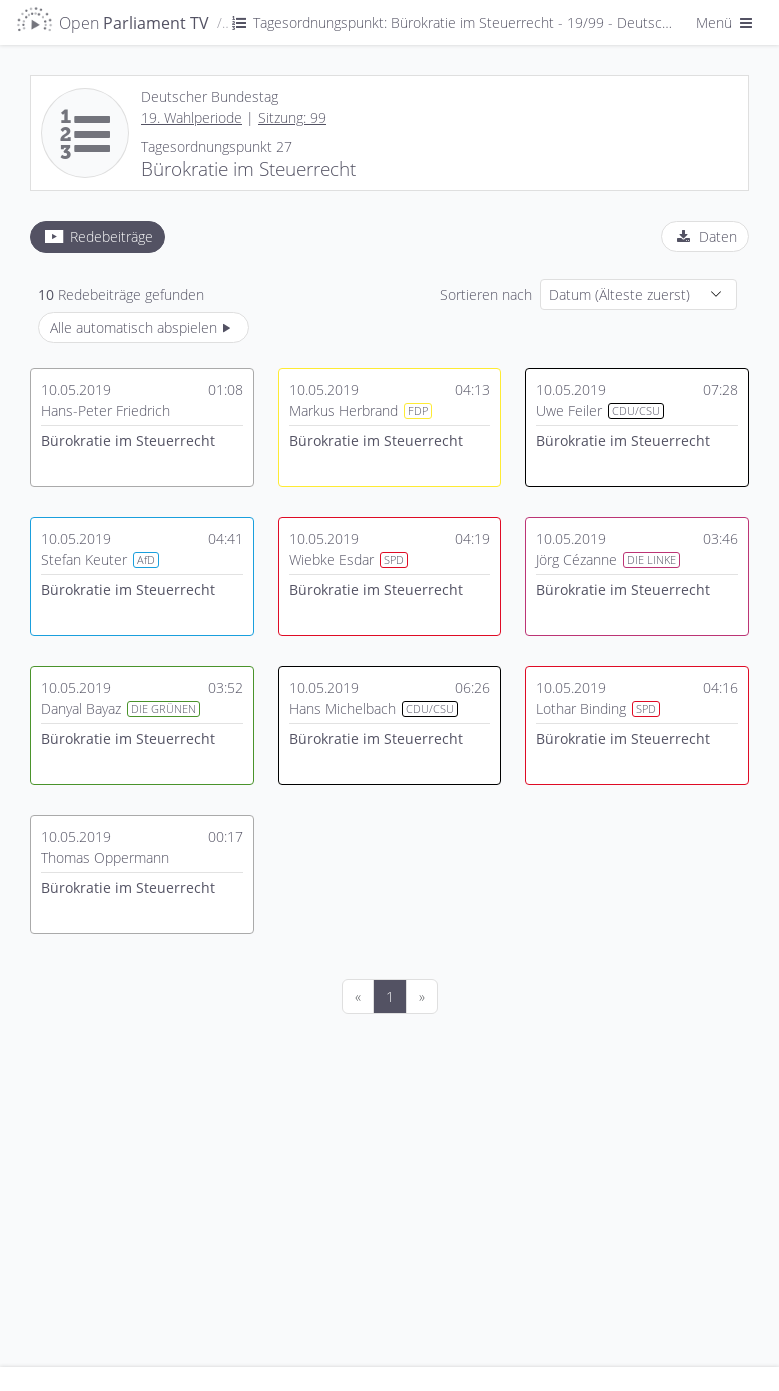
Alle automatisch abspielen (143, 327)
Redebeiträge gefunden (121, 294)
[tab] (97, 237)
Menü (726, 22)
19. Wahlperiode (191, 117)
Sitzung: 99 (292, 117)
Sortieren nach (486, 294)
